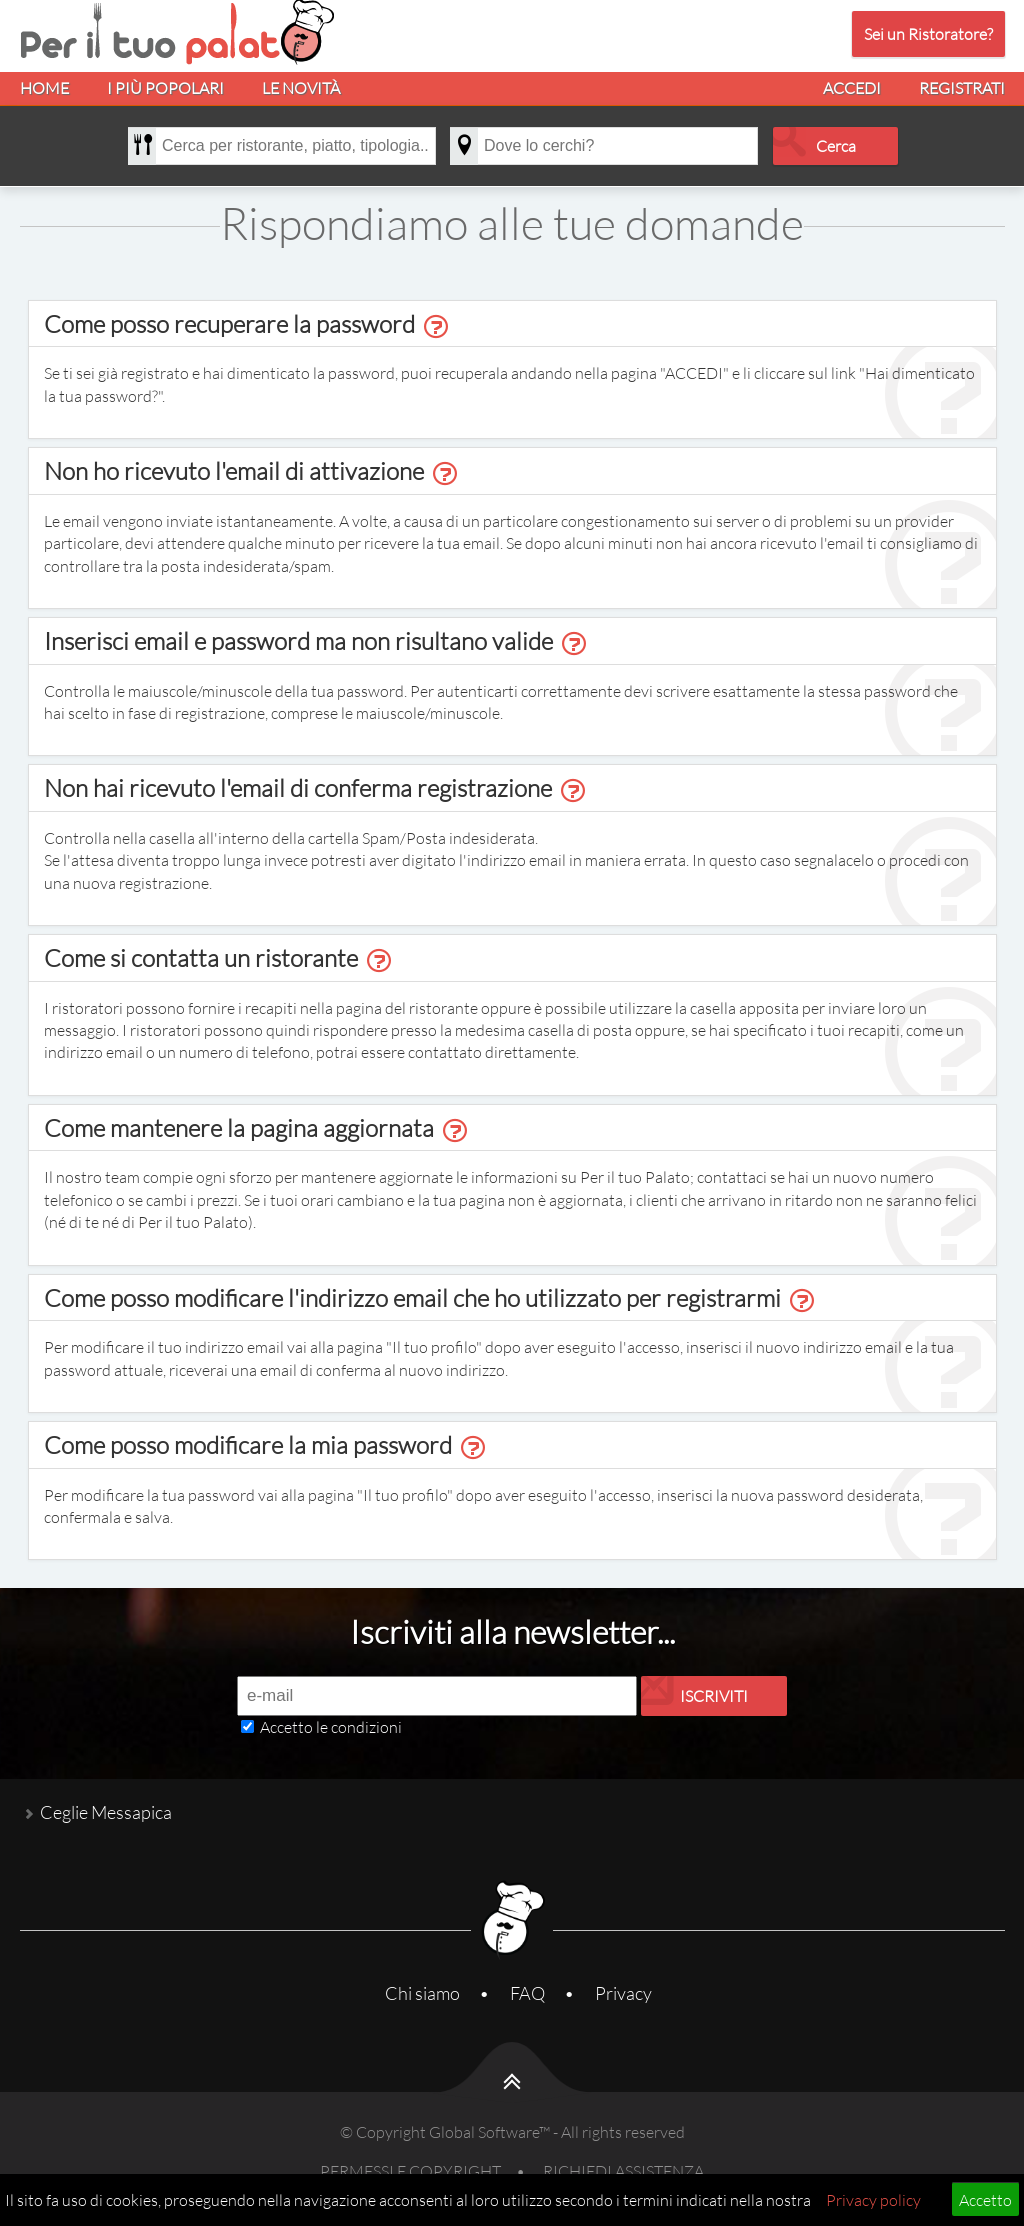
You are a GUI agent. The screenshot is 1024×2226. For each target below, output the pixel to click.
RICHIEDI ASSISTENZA (623, 2170)
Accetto (985, 2199)
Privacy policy (873, 2199)
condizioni (366, 1726)
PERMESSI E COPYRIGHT (410, 2170)
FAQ (527, 1993)
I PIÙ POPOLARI (165, 87)
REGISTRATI (962, 87)
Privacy (623, 1993)
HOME (44, 87)
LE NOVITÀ (301, 87)
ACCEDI (852, 87)
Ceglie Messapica (106, 1812)
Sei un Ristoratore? (928, 33)
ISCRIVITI (714, 1695)
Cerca (836, 145)
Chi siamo (422, 1993)
